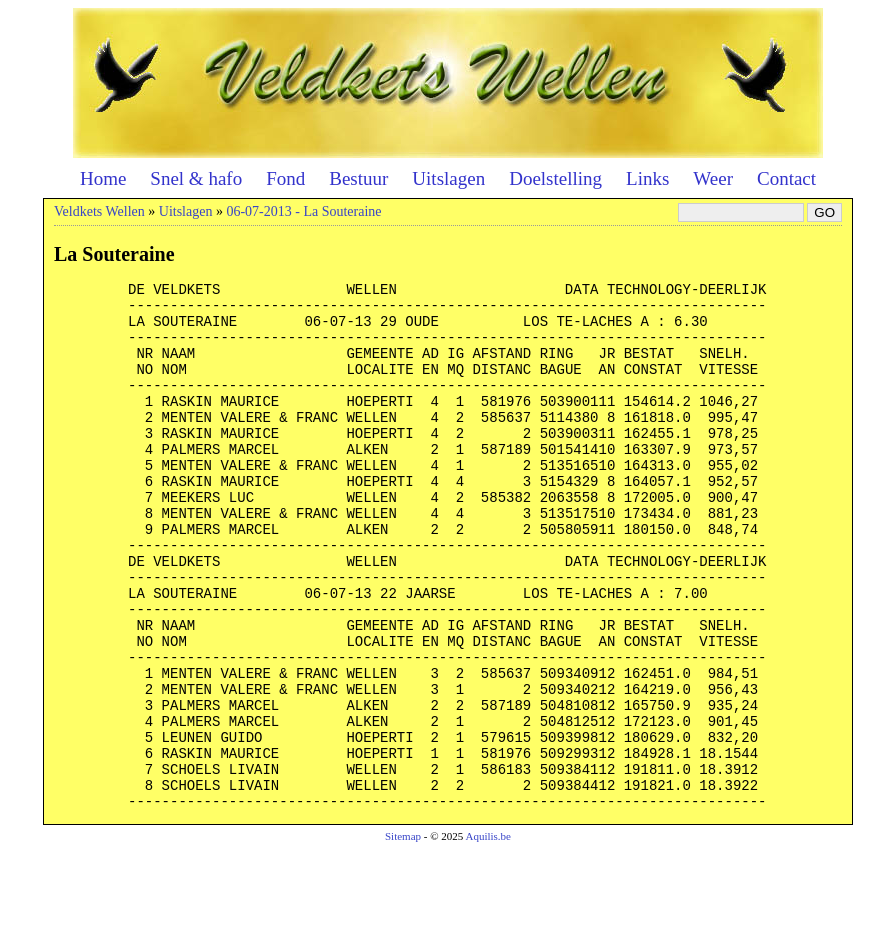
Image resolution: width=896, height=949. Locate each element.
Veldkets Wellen (99, 211)
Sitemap (403, 935)
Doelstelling (555, 178)
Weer (713, 178)
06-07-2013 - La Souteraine (303, 211)
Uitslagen (448, 178)
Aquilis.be (488, 935)
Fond (285, 178)
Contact (786, 178)
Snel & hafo (196, 178)
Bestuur (358, 178)
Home (103, 178)
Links (647, 178)
